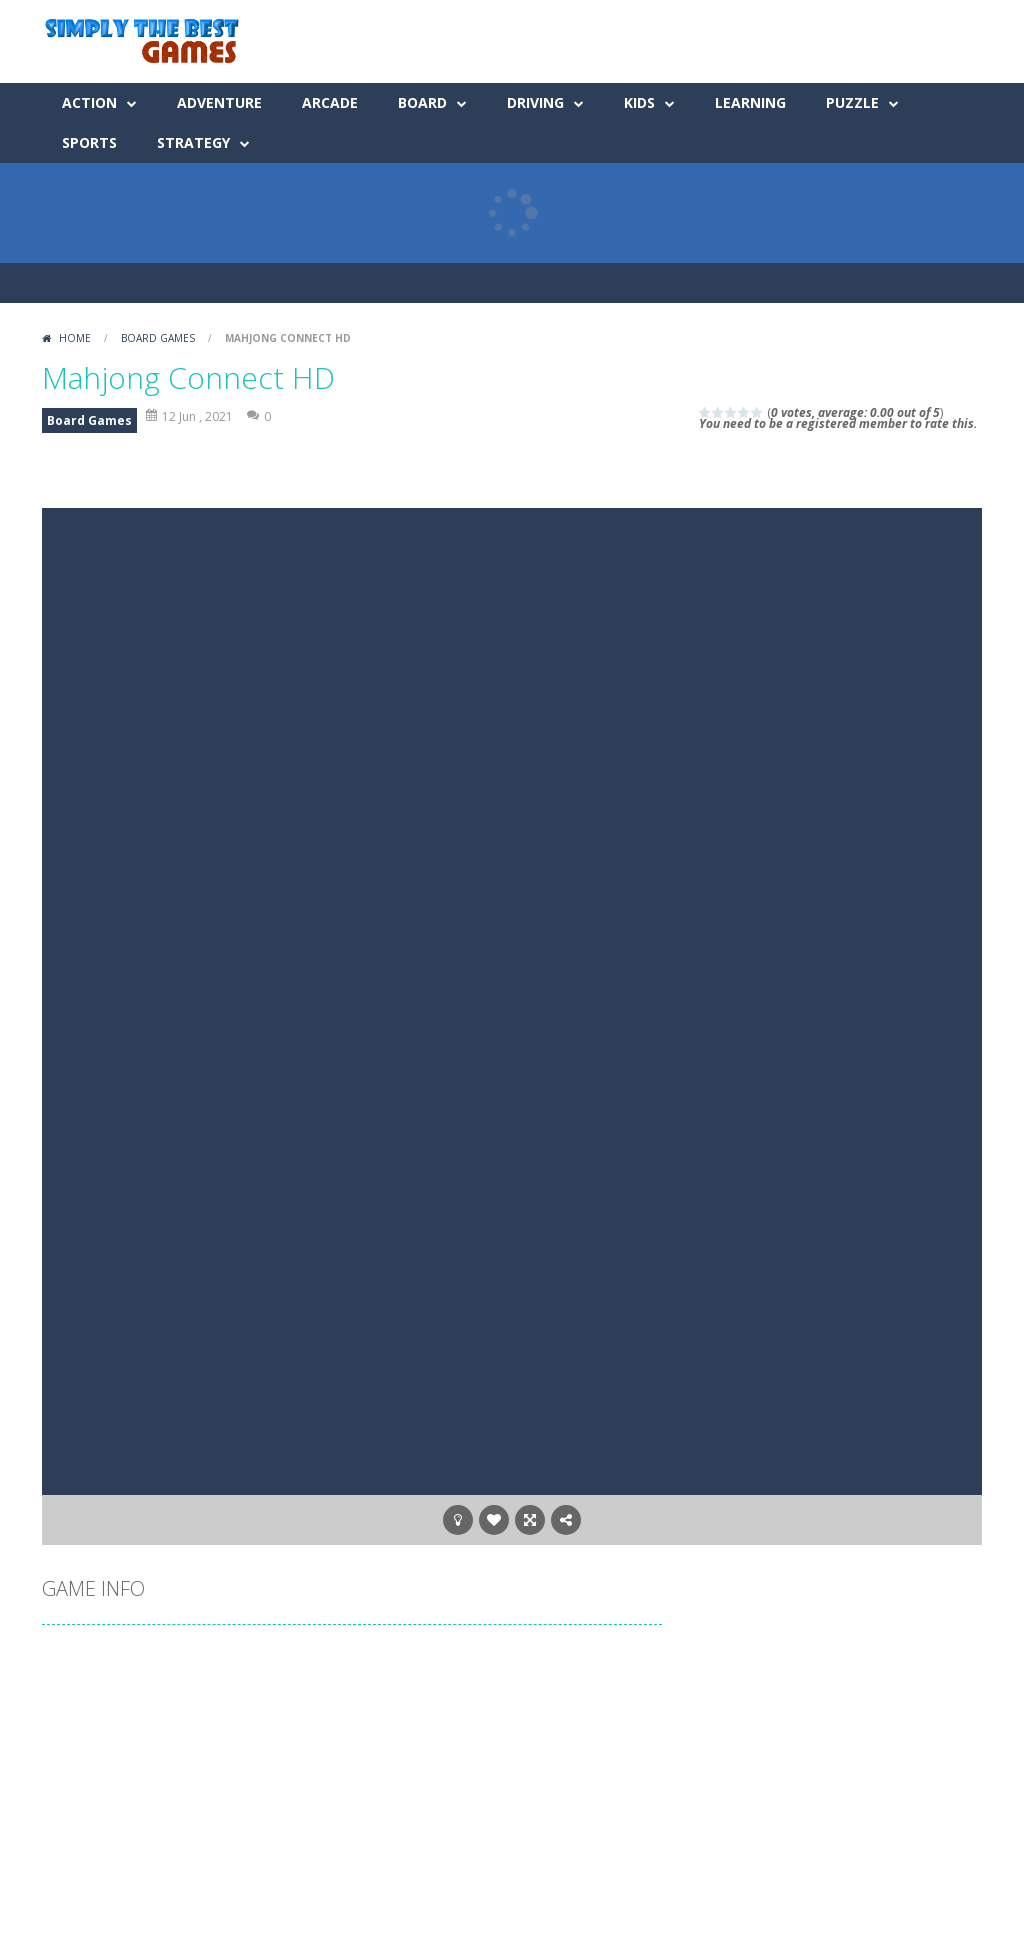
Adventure (219, 102)
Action (89, 102)
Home (75, 338)
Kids (639, 102)
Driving (535, 102)
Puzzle (852, 102)
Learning (750, 102)
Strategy (193, 142)
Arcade (330, 102)
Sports (89, 142)
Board (422, 102)
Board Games (158, 338)
